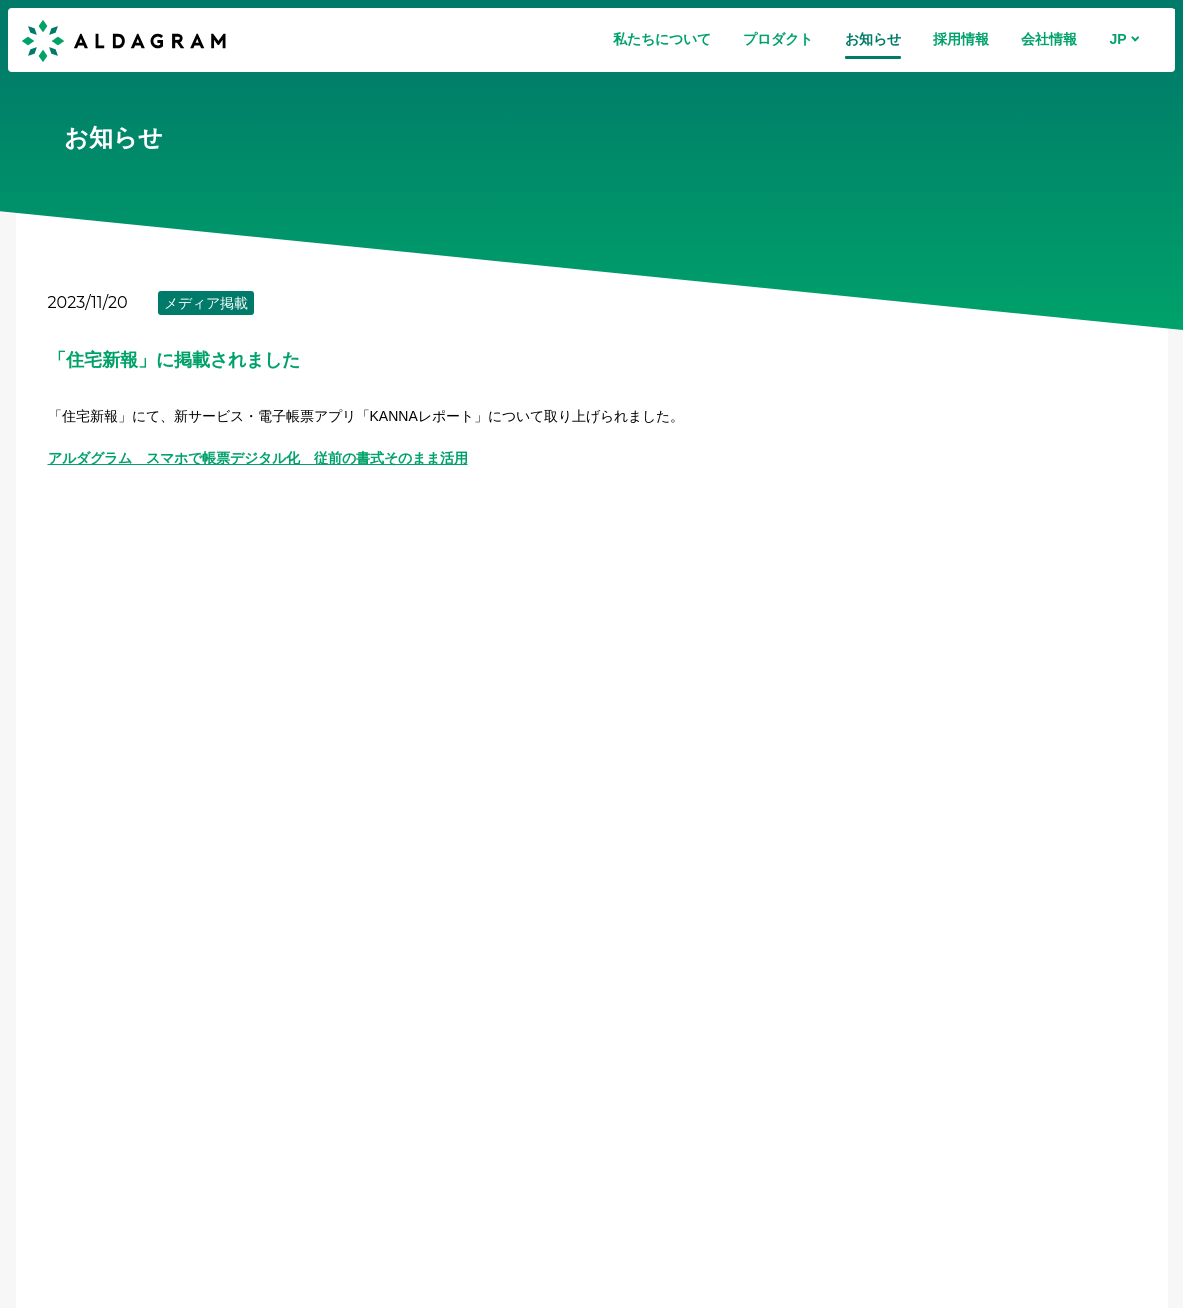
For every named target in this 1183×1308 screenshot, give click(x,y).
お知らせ (873, 39)
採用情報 (961, 39)
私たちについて (662, 39)
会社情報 (1049, 39)
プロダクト (778, 39)
